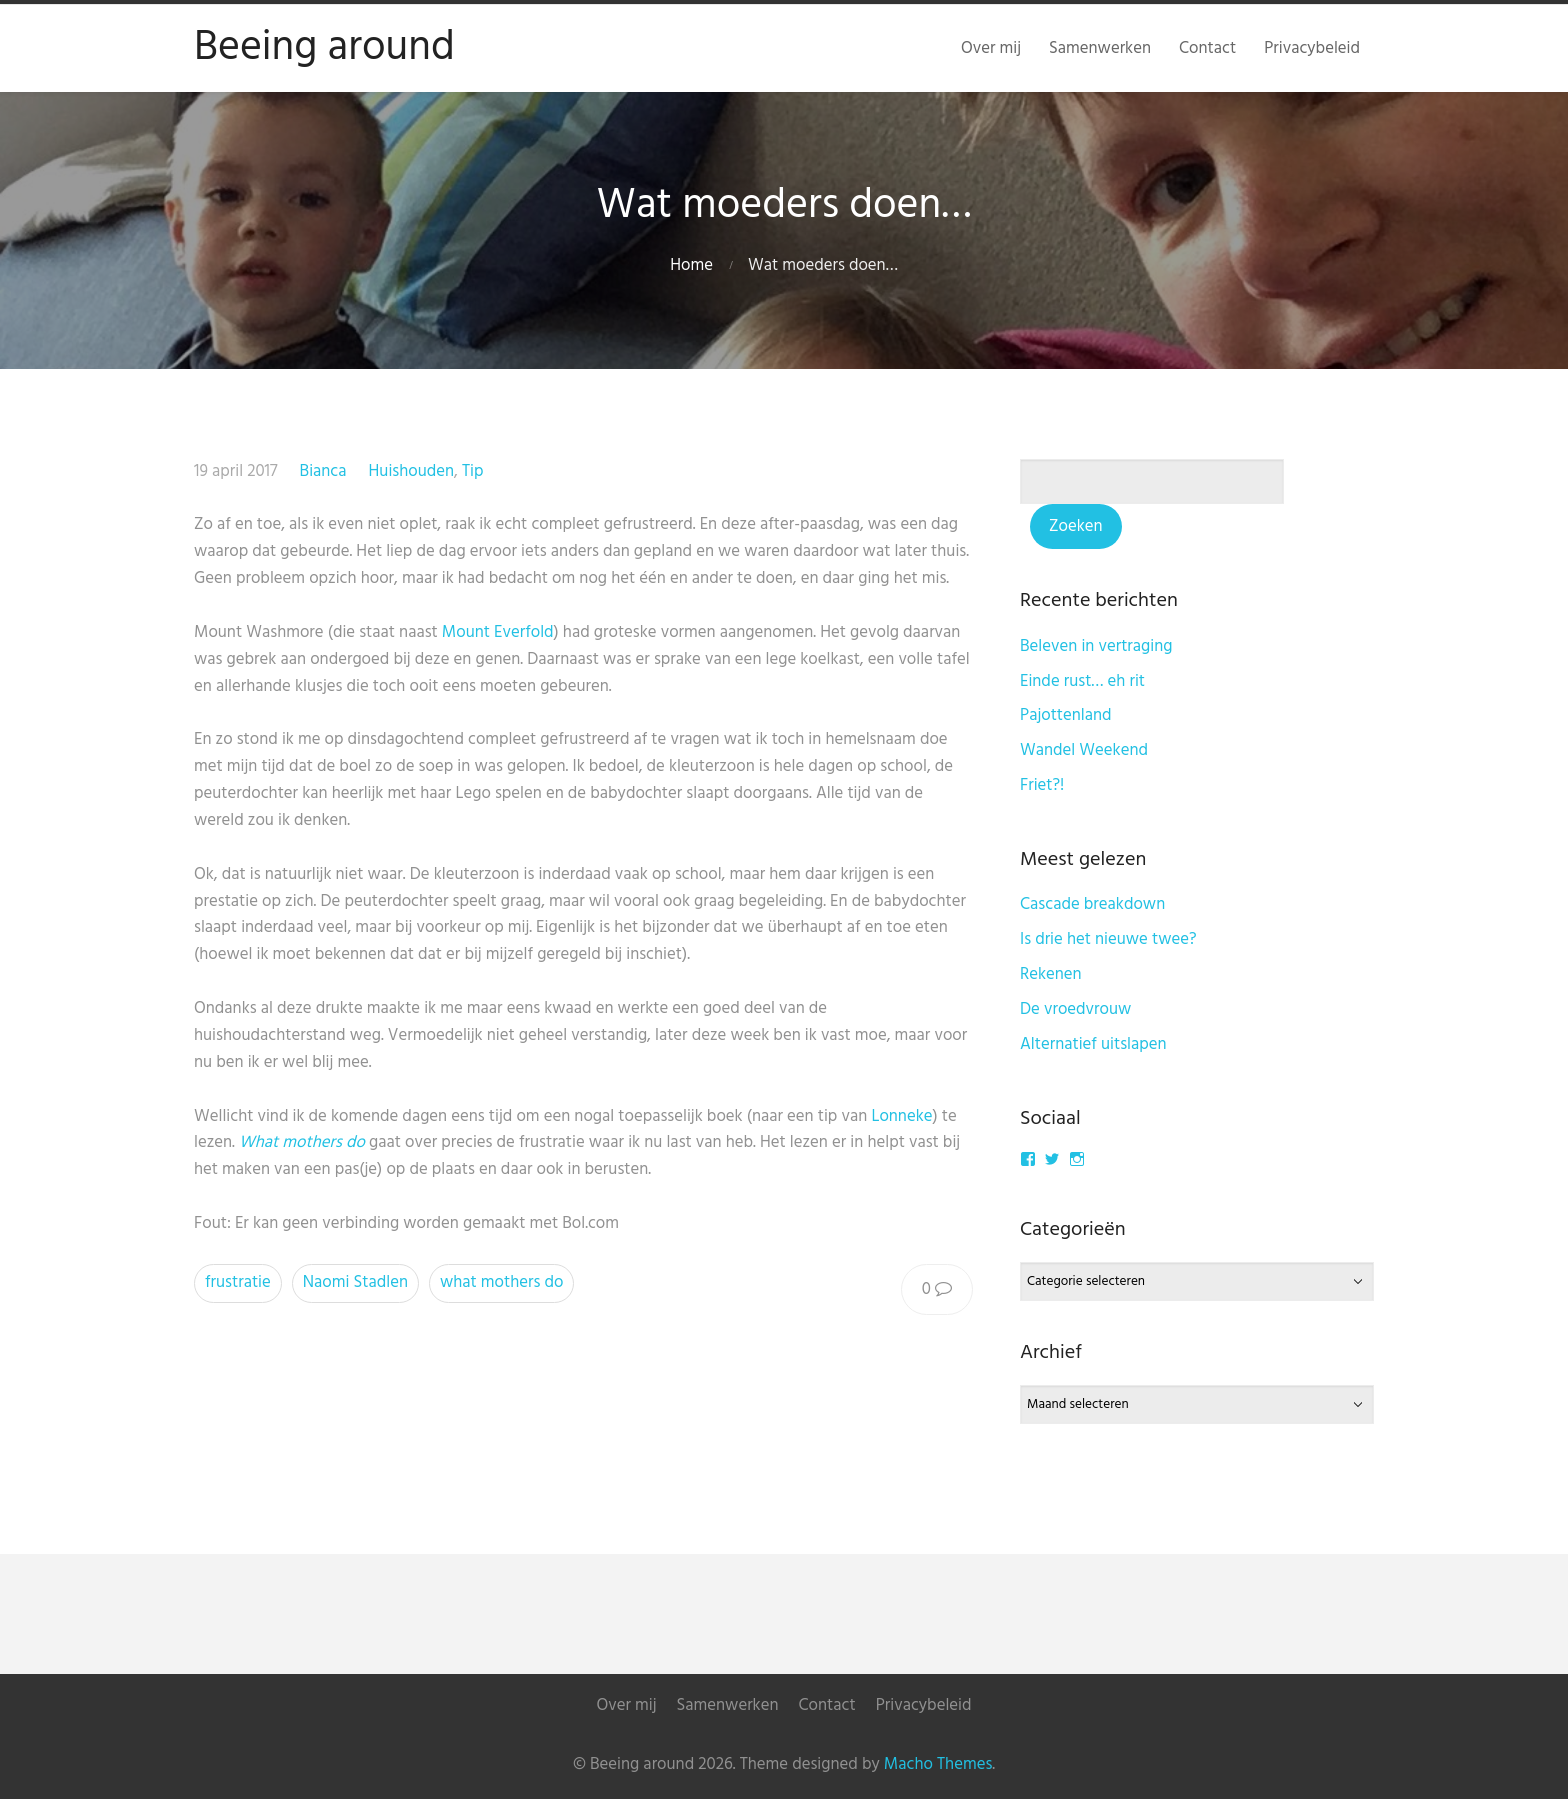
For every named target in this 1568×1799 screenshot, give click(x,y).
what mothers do (502, 1282)
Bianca (323, 471)
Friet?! (1042, 785)
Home (691, 265)
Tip (473, 471)
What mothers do (302, 1142)
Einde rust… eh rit (1082, 681)
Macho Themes (938, 1764)
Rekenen (1051, 974)
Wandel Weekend (1084, 750)
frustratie (238, 1282)
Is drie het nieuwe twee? (1108, 939)
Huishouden (412, 471)
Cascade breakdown (1092, 904)
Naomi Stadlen (355, 1282)
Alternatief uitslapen (1093, 1044)
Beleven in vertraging (1096, 646)
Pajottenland (1066, 715)
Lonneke (901, 1116)
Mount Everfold (498, 632)
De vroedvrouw (1075, 1009)
